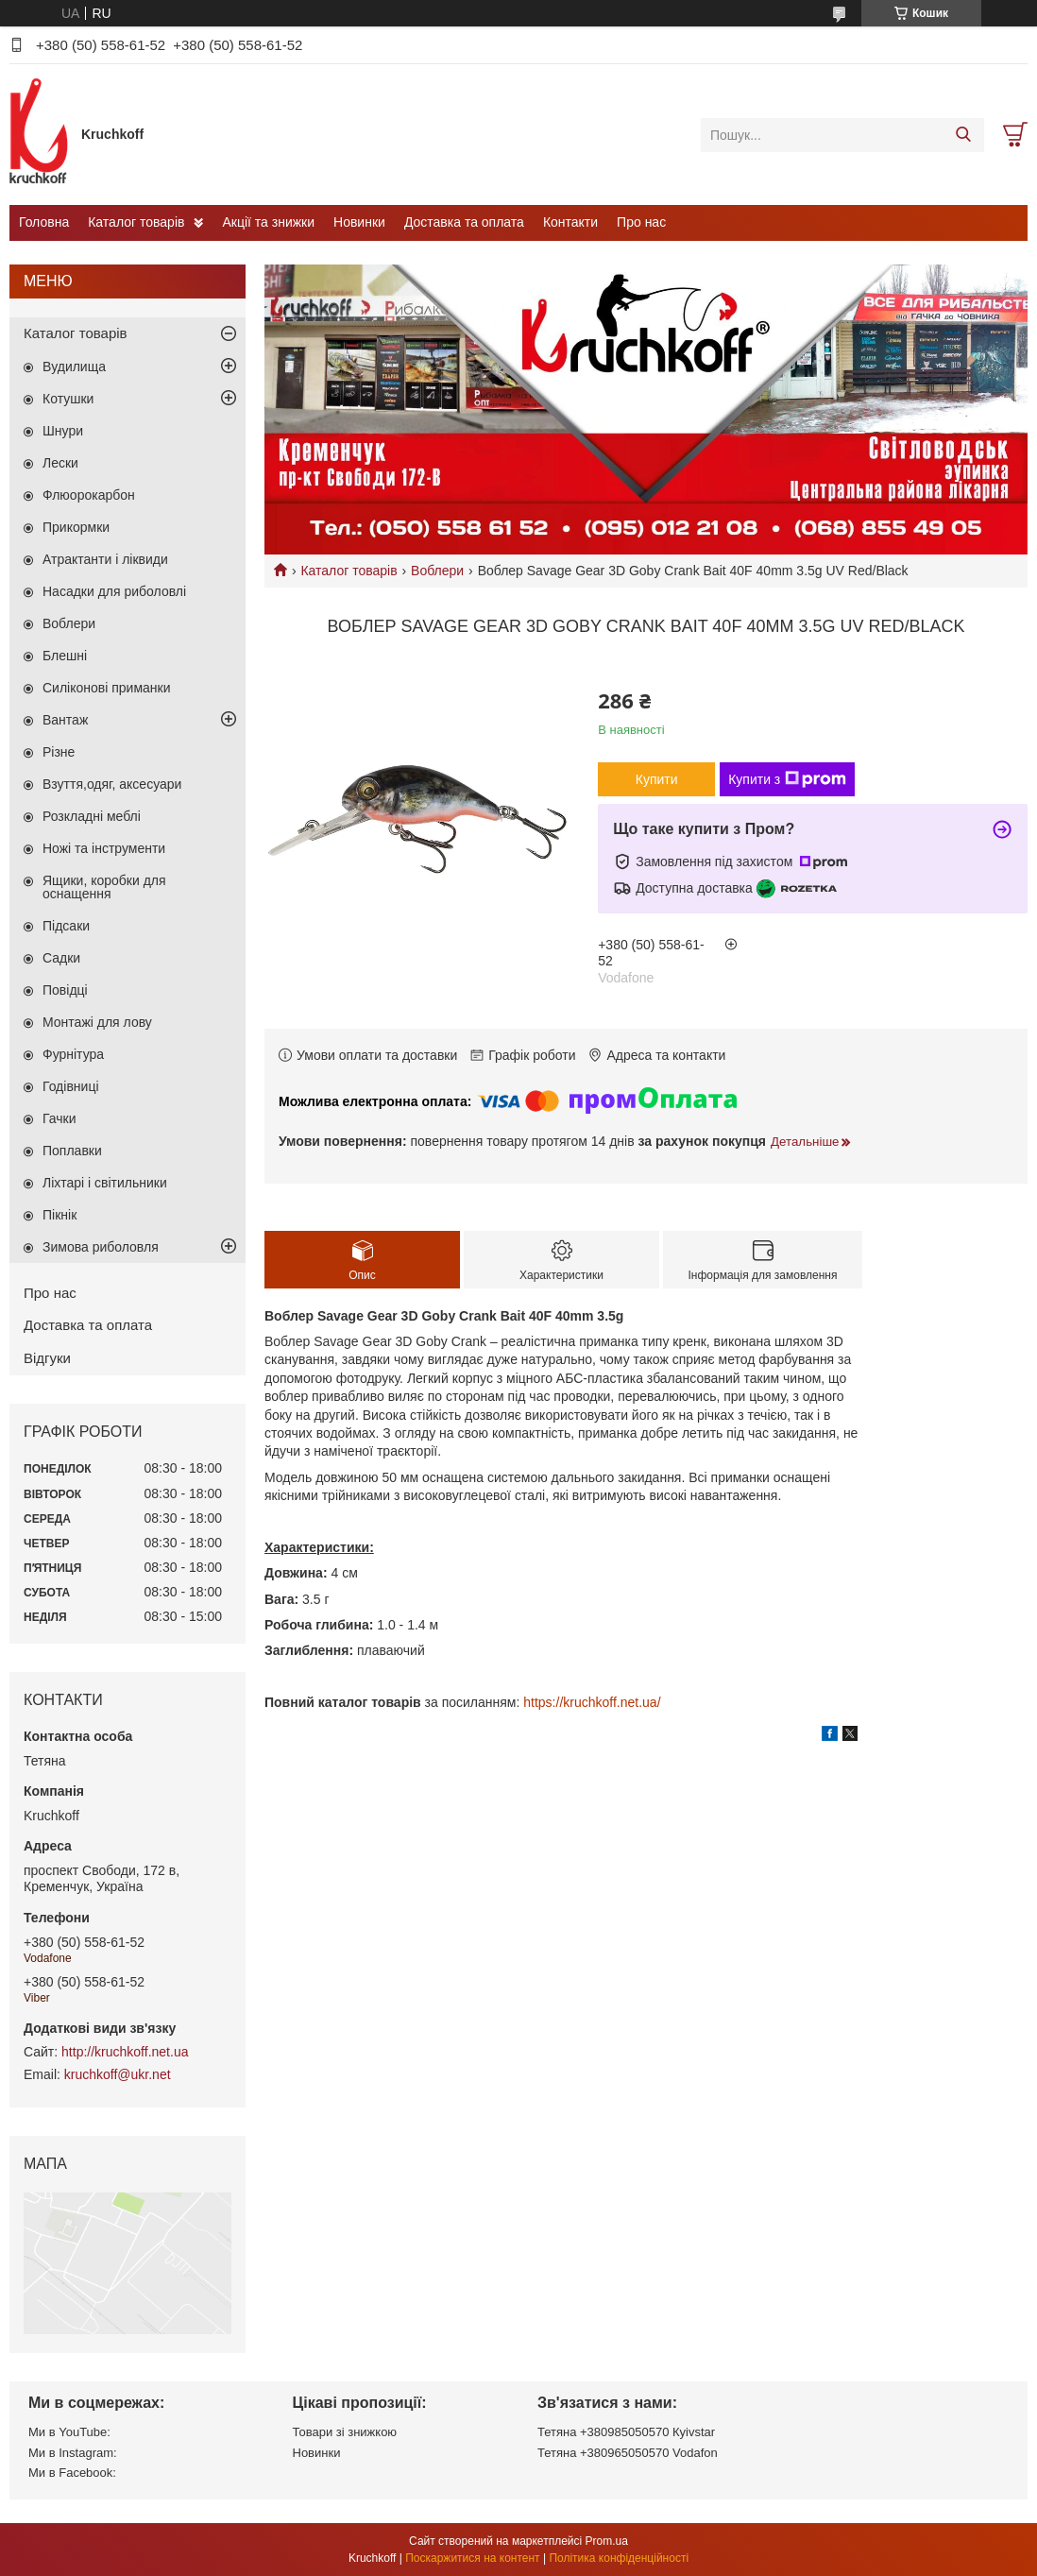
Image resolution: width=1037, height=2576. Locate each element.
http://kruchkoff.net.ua (124, 2051)
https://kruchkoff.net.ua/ (591, 1702)
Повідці (65, 990)
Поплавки (72, 1150)
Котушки (68, 398)
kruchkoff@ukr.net (117, 2074)
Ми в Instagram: (72, 2453)
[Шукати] (963, 135)
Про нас (641, 222)
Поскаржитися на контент (472, 2558)
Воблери (437, 570)
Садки (61, 957)
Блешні (64, 655)
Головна (44, 222)
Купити (657, 779)
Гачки (59, 1118)
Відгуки (47, 1358)
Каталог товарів (136, 222)
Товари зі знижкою (345, 2432)
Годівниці (70, 1086)
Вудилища (74, 366)
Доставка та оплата (464, 222)
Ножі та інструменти (103, 848)
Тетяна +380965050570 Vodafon (627, 2453)
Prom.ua (607, 2541)
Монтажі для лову (97, 1022)
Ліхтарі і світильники (104, 1182)
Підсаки (66, 925)
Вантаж (65, 719)
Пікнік (59, 1214)
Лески (60, 462)
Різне (58, 751)
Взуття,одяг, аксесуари (111, 784)
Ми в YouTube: (69, 2432)
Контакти (570, 222)
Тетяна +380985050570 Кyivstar (626, 2432)
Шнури (62, 430)
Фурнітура (73, 1054)
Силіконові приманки (106, 687)
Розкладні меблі (91, 816)
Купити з (787, 779)
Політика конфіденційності (618, 2558)
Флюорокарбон (88, 495)
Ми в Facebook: (72, 2472)
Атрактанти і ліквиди (105, 559)
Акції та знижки (268, 222)
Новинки (359, 222)
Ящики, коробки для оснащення (104, 887)
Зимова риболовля (100, 1246)
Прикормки (76, 527)
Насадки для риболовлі (114, 591)
